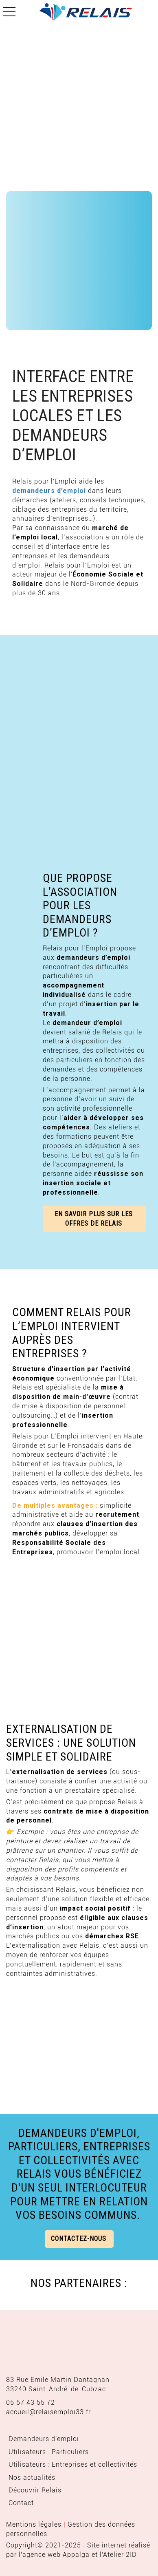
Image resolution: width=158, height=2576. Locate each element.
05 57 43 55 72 (30, 2402)
